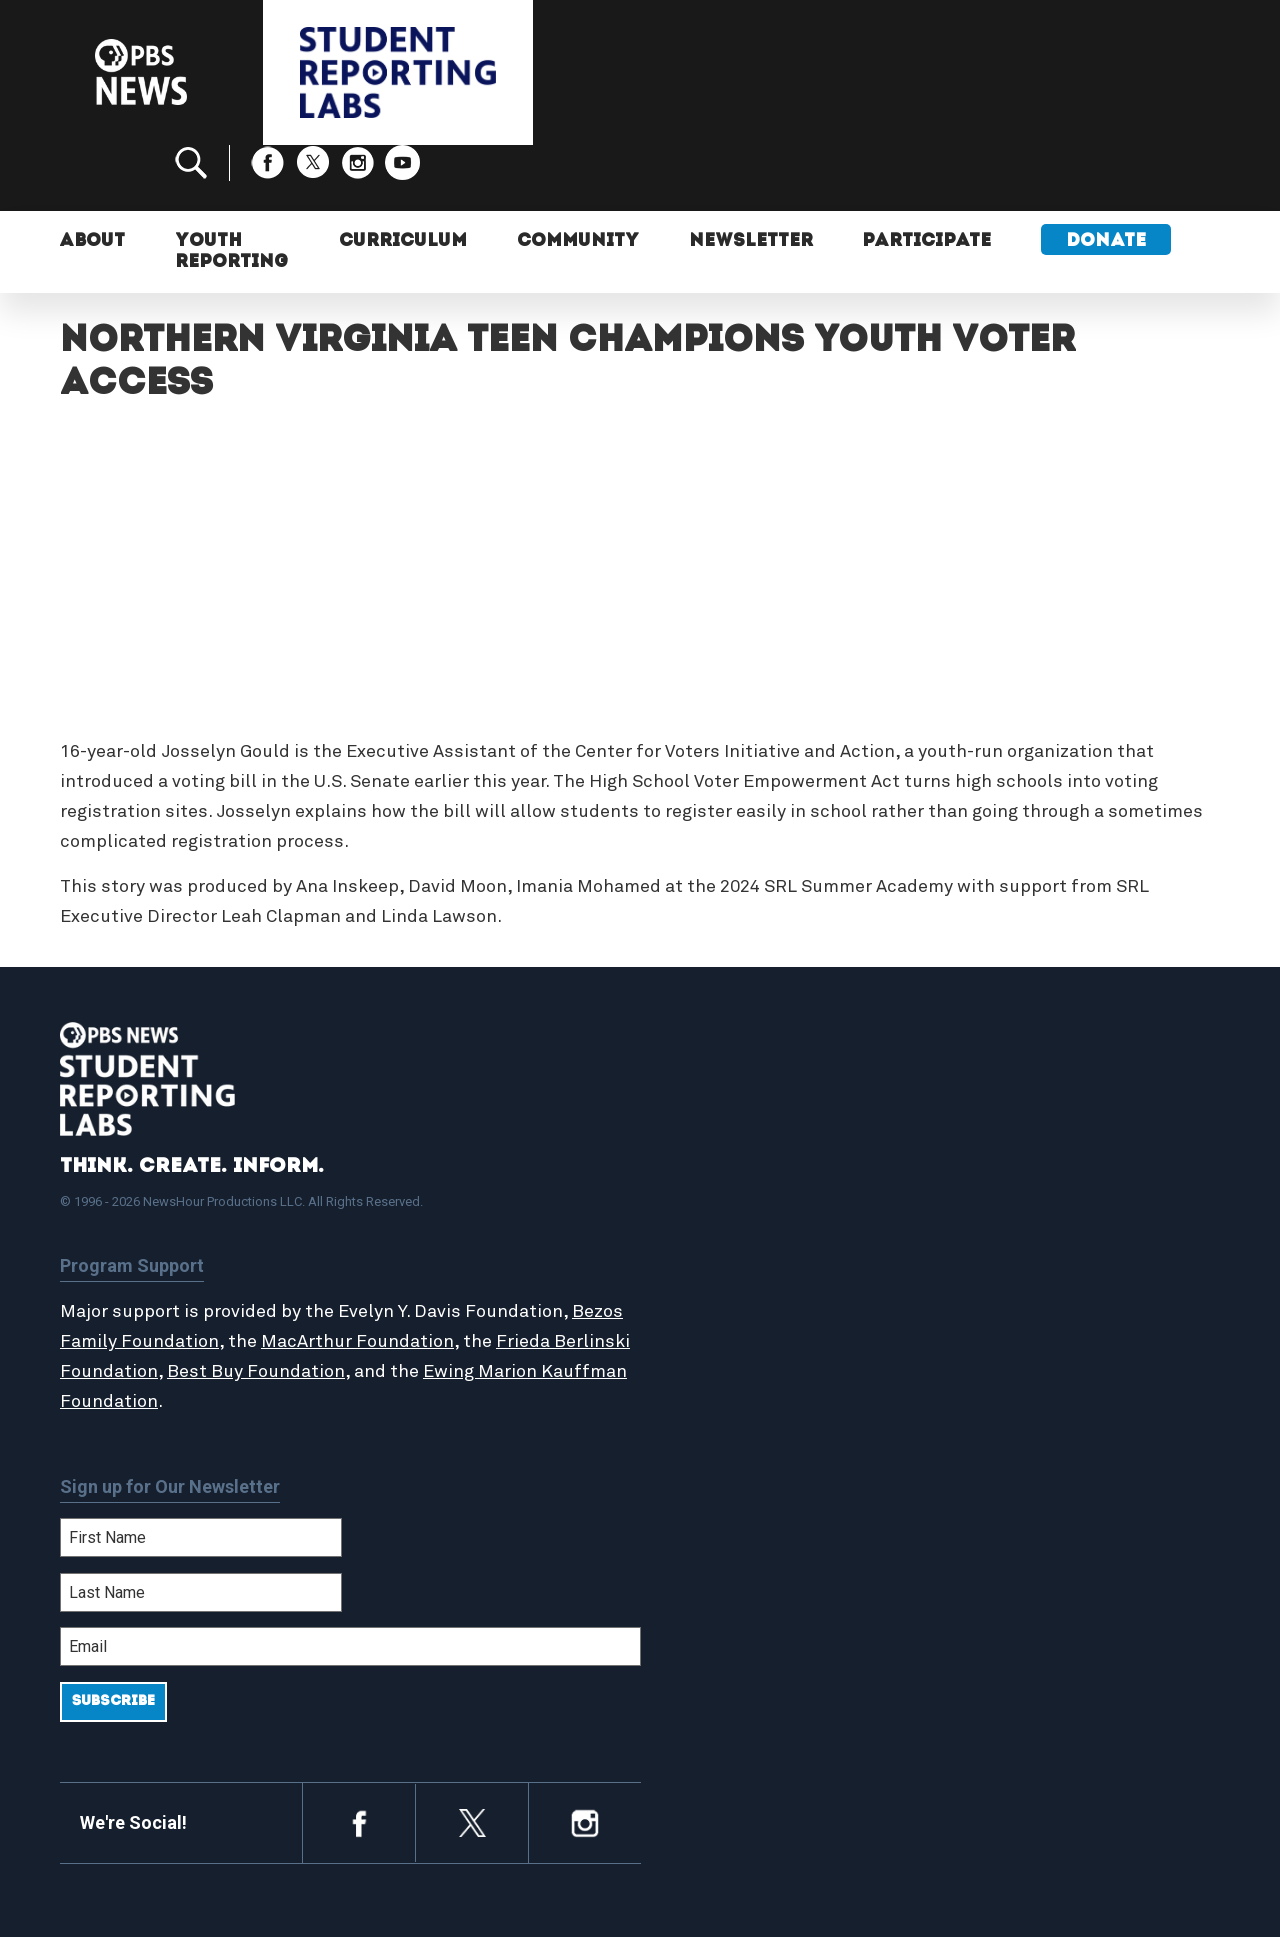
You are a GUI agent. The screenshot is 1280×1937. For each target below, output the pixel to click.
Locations (717, 1272)
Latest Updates (739, 1228)
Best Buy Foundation (336, 1306)
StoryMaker (724, 1250)
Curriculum (404, 177)
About (93, 177)
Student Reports (743, 1207)
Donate (1109, 177)
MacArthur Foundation (412, 1276)
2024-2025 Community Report (1072, 1207)
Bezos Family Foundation (167, 1276)
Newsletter (752, 177)
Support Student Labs (1044, 1164)
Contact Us (1001, 1228)
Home (702, 1164)
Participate (929, 177)
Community (579, 177)
